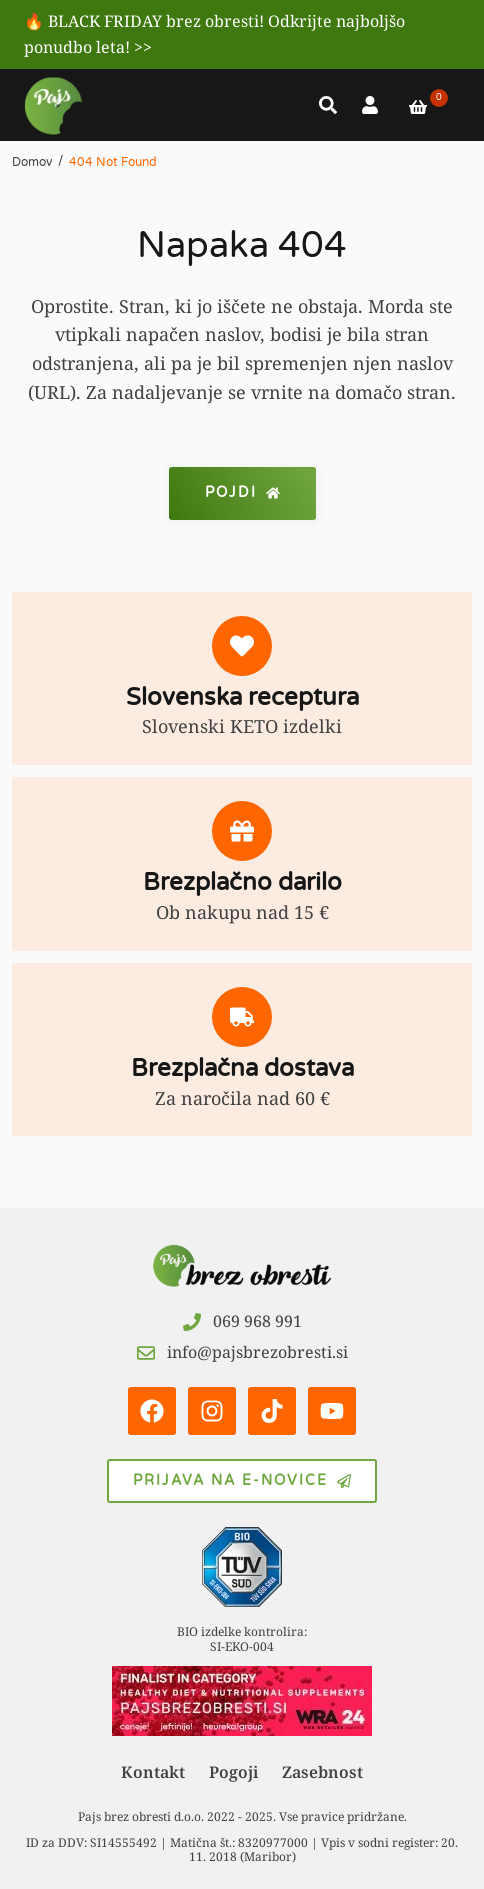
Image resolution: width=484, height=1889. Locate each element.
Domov (32, 162)
